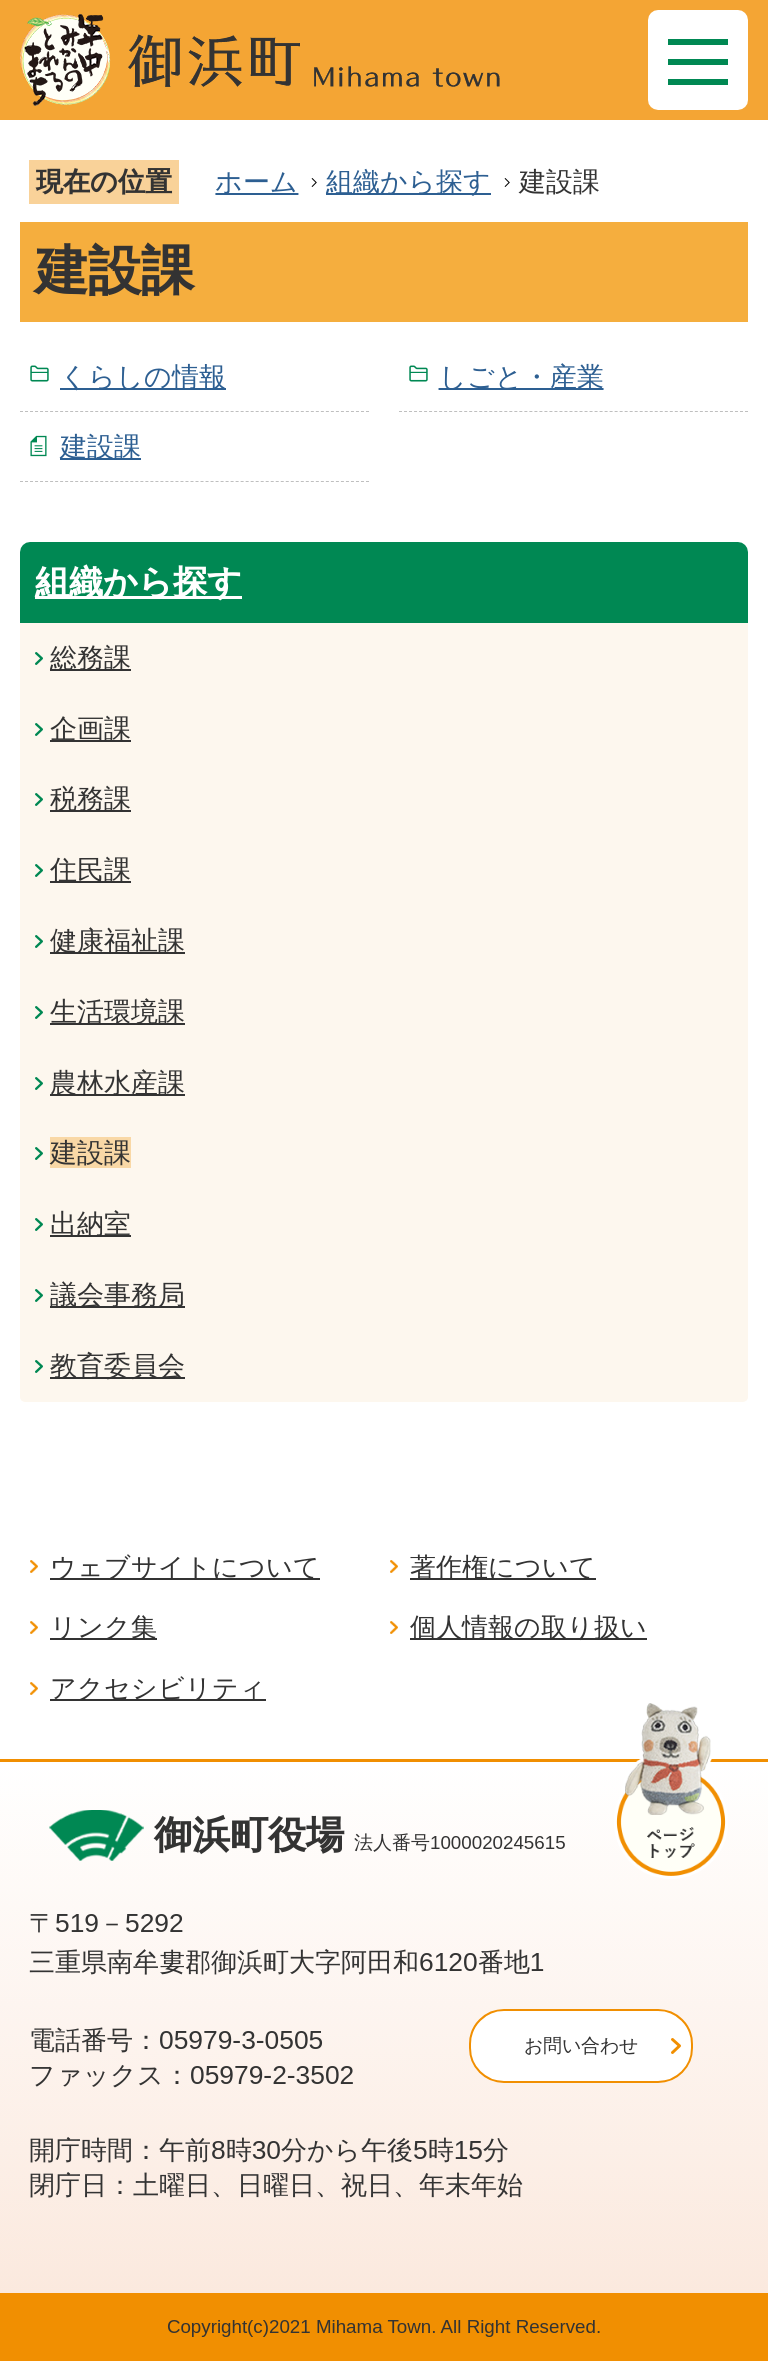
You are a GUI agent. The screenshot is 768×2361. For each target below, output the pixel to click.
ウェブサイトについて (185, 1567)
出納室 (90, 1223)
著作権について (503, 1567)
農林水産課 (117, 1082)
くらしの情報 (143, 376)
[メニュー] (698, 60)
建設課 (100, 446)
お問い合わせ (581, 2045)
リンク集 (103, 1627)
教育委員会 (117, 1365)
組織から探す (408, 181)
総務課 (90, 657)
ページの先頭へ (680, 1789)
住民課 (90, 869)
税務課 (90, 798)
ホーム (256, 181)
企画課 (90, 728)
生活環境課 (117, 1011)
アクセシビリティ (158, 1688)
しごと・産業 (521, 376)
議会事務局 (117, 1294)
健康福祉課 (117, 940)
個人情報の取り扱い (528, 1627)
